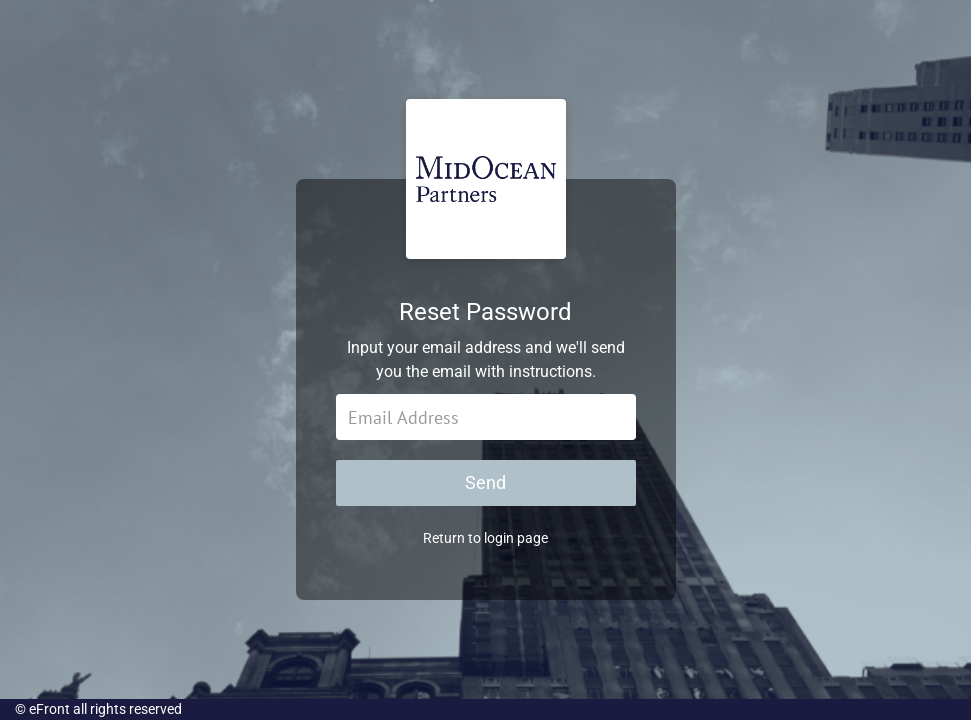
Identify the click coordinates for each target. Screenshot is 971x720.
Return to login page (485, 538)
